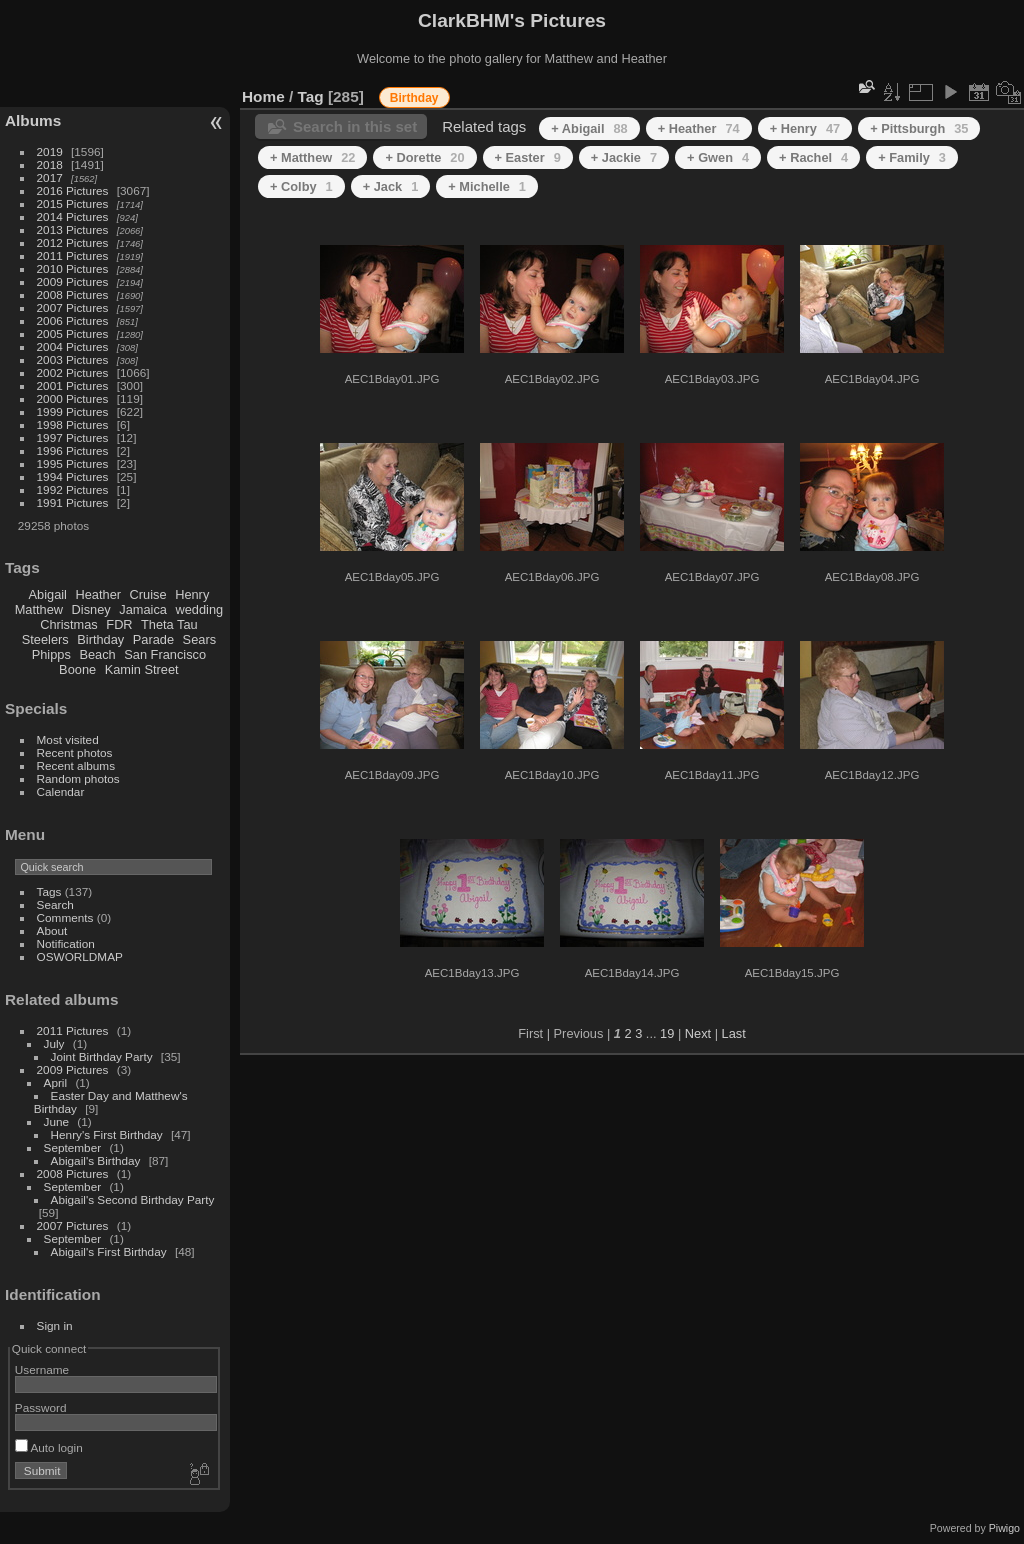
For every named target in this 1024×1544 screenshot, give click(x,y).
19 (667, 1033)
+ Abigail (589, 128)
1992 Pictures (73, 489)
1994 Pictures (73, 476)
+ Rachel (813, 157)
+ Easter (528, 157)
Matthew (39, 609)
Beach (97, 654)
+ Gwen (718, 157)
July (54, 1043)
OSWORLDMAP (80, 956)
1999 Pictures (73, 411)
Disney (91, 609)
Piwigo (1004, 1528)
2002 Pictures (73, 372)
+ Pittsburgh (919, 128)
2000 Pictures (73, 398)
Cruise (148, 594)
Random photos (78, 778)
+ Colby (301, 186)
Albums (33, 120)
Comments (65, 917)
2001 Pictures (73, 385)
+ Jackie (624, 157)
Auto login (49, 1447)
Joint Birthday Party (102, 1056)
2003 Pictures (73, 359)
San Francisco (165, 654)
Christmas (69, 624)
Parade (153, 639)
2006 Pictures (73, 320)
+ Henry (805, 128)
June (57, 1121)
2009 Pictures (73, 281)
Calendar (61, 791)
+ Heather (699, 128)
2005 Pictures (73, 333)
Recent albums (76, 765)
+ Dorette (424, 157)
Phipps (51, 654)
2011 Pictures (73, 255)
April (56, 1082)
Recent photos (75, 752)
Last (734, 1033)
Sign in (55, 1325)
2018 (50, 164)
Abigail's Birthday (96, 1160)
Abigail (48, 594)
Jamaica (143, 609)
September (73, 1147)
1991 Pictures (73, 502)
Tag (311, 96)
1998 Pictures (73, 424)
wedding (199, 609)
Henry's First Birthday (107, 1134)
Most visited (68, 739)
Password (41, 1407)
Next (698, 1033)
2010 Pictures (73, 268)
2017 (50, 177)
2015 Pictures (73, 203)
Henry (192, 594)
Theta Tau (169, 624)
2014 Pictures (73, 216)
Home (263, 96)
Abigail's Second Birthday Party (133, 1199)
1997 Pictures (73, 437)
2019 (50, 151)
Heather (99, 594)
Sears (199, 639)
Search (55, 904)
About (52, 930)
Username (42, 1369)
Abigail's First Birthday (109, 1251)
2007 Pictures (73, 307)
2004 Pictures (73, 346)
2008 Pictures (73, 294)
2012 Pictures (73, 242)
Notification (66, 943)
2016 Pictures (73, 190)
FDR (119, 624)
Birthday (100, 639)
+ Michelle (487, 186)
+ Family (912, 157)
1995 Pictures (73, 463)
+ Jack (391, 186)
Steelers (45, 639)
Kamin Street (142, 669)
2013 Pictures (73, 229)
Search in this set (355, 126)
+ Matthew (312, 157)
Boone (77, 669)
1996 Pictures (73, 450)
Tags (49, 891)
